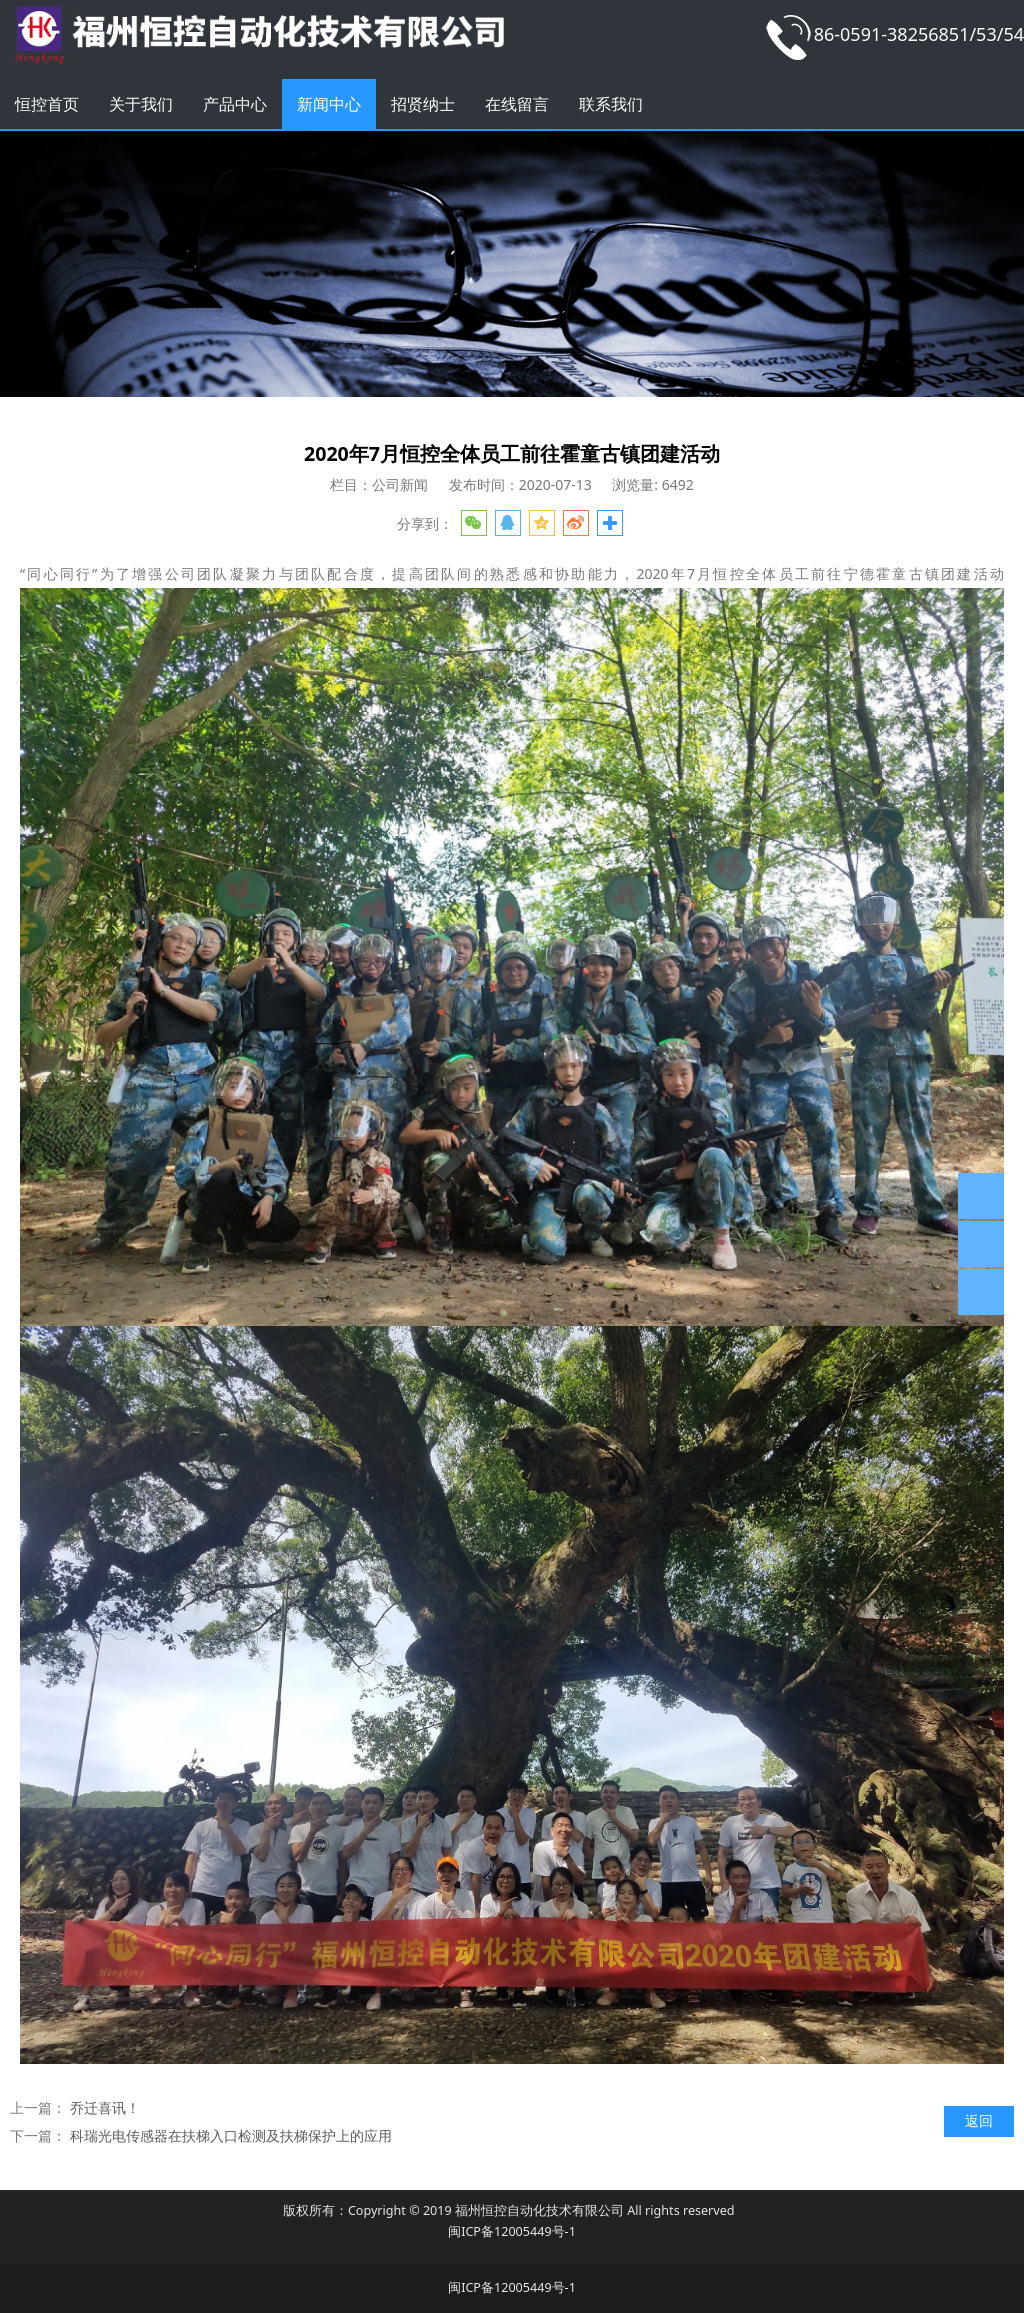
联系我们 (611, 104)
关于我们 (141, 104)
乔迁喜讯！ (105, 2107)
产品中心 (235, 104)
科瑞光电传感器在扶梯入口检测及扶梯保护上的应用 (231, 2135)
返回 (979, 2120)
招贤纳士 (423, 104)
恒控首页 (47, 104)
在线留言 (517, 104)
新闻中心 (329, 104)
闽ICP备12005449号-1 (512, 2231)
